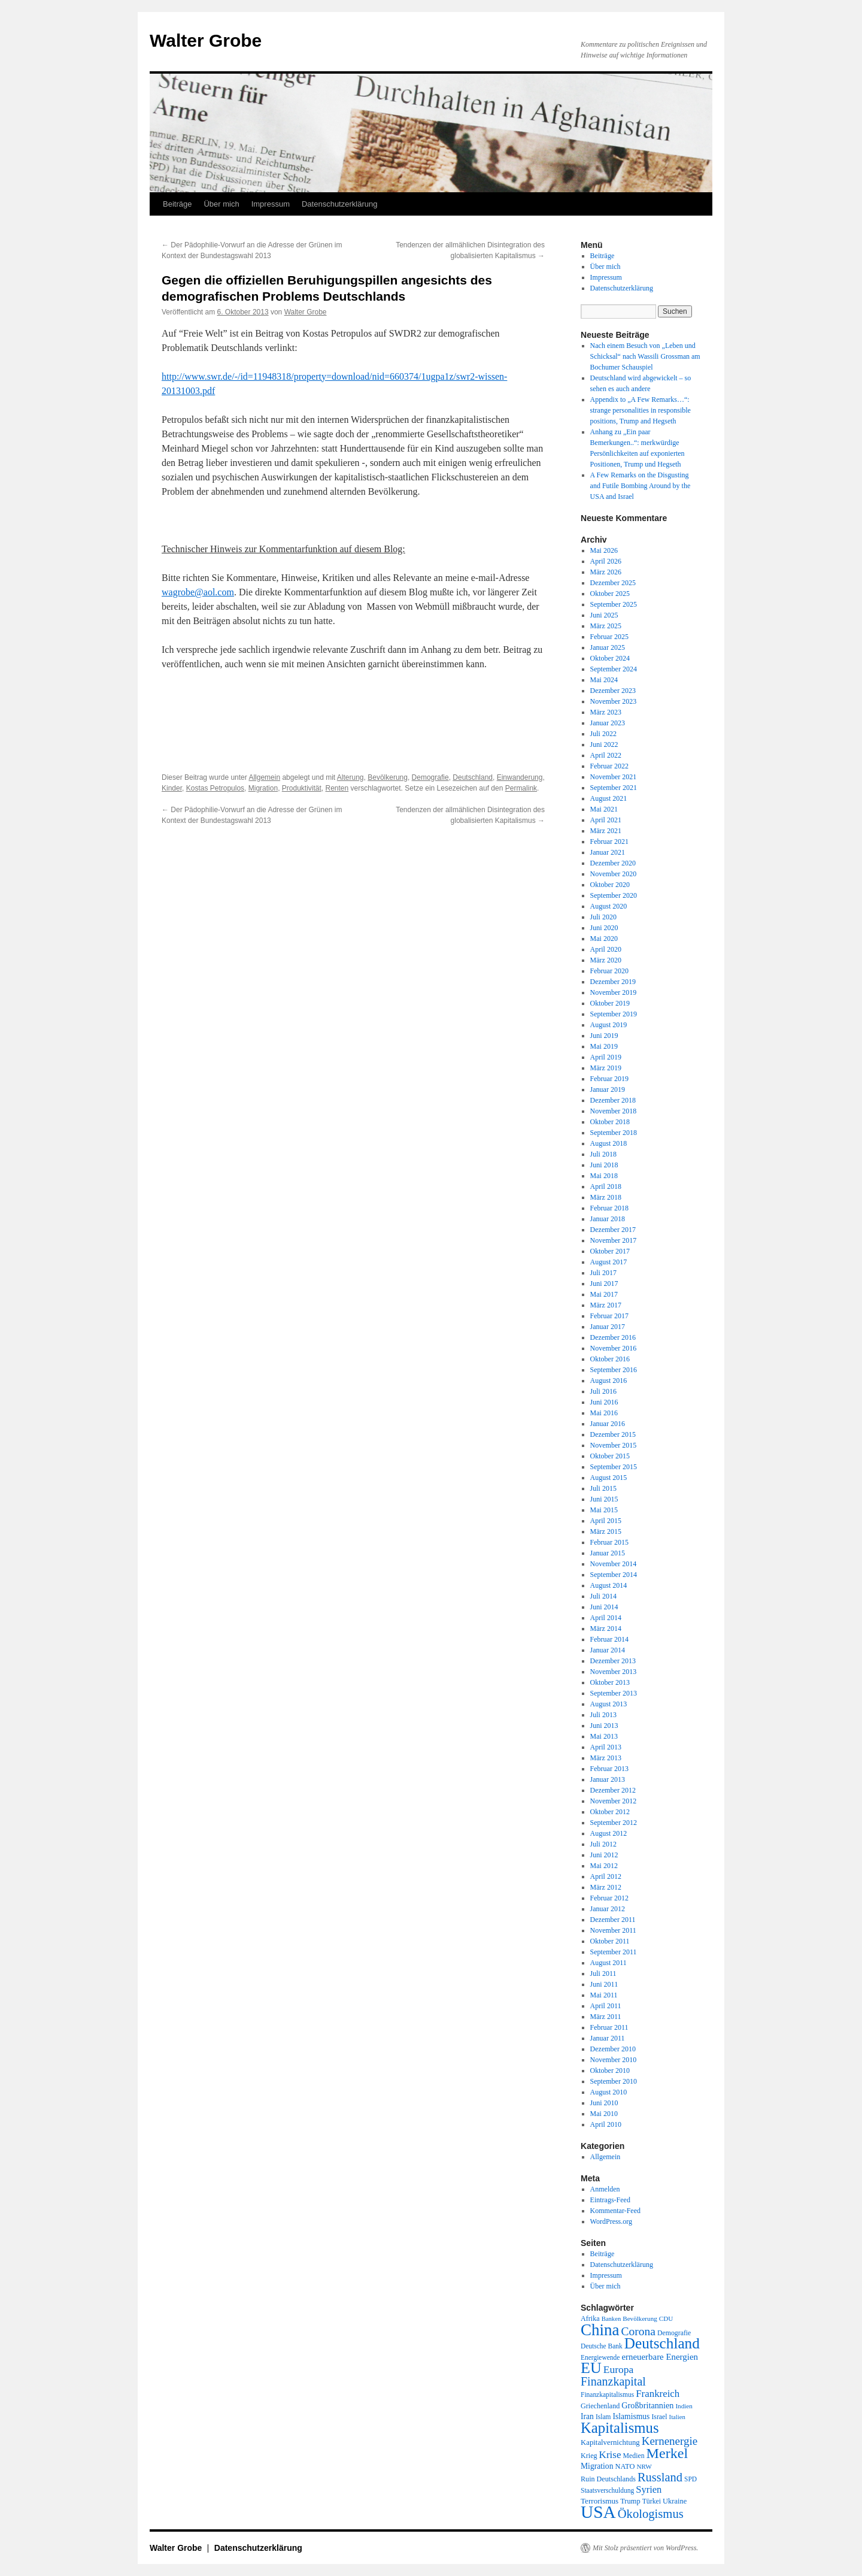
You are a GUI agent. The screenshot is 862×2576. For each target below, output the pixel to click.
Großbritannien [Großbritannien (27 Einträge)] (647, 2405)
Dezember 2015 (613, 1434)
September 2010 (613, 2081)
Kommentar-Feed (615, 2210)
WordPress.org (611, 2221)
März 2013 (605, 1758)
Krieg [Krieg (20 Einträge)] (589, 2455)
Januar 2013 (607, 1779)
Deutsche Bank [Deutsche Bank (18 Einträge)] (602, 2346)
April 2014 (605, 1618)
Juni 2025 (604, 615)
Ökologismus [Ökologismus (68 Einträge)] (651, 2513)
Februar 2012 (609, 1898)
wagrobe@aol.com (198, 592)
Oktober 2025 (610, 593)
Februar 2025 (609, 636)
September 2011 (613, 1952)
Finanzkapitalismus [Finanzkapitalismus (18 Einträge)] (607, 2394)
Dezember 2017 (613, 1229)
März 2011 (605, 2016)
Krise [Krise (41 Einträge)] (610, 2454)
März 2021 (605, 831)
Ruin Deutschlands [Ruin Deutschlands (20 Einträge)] (608, 2479)
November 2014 (613, 1564)
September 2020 (613, 895)
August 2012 (608, 1833)
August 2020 (608, 906)
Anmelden (605, 2189)
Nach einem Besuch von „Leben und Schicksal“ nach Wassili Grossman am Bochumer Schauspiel (645, 356)
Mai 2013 (604, 1736)
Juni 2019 (604, 1035)
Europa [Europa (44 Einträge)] (618, 2369)
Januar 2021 (607, 852)
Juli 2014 (603, 1596)
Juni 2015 (604, 1499)
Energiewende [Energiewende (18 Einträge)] (600, 2357)
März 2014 (605, 1628)
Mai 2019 (604, 1046)
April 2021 (605, 820)
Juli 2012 (603, 1844)
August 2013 (608, 1704)
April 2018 (605, 1186)
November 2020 (613, 874)
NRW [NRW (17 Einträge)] (643, 2466)
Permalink (521, 788)
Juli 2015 (603, 1488)
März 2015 (605, 1531)
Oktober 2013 (610, 1682)
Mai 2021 (604, 809)
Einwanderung (520, 777)
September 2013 (613, 1693)
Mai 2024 (604, 680)
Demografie (430, 777)
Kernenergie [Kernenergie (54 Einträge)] (670, 2441)
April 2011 (605, 2006)
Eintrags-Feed (610, 2200)
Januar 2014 (607, 1650)
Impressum (270, 203)
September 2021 (613, 787)
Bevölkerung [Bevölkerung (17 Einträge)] (640, 2318)
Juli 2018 (603, 1154)
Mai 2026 (604, 550)
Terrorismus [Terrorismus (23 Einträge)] (599, 2500)
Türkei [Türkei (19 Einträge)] (651, 2501)
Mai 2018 (604, 1176)
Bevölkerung (388, 777)
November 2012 (613, 1801)
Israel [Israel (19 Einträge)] (659, 2416)
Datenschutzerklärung (339, 203)
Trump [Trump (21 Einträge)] (630, 2501)
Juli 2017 (603, 1273)
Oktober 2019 (610, 1003)
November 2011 (613, 1930)
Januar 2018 (607, 1219)
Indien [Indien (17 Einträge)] (683, 2405)
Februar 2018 (609, 1208)
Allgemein (264, 777)
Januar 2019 (607, 1089)
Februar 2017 (609, 1316)
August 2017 (608, 1262)
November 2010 (613, 2060)
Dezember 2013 (613, 1661)
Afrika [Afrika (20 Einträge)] (590, 2318)
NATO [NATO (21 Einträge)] (625, 2466)
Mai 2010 (604, 2113)
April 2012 (605, 1876)
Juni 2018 (604, 1165)
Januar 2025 (607, 647)
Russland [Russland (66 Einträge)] (660, 2477)
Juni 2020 (604, 928)
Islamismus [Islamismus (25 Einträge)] (630, 2416)
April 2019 (605, 1057)
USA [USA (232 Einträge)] (598, 2511)
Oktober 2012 (610, 1812)
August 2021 (608, 798)
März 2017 (605, 1305)
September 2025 (613, 604)
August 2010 (608, 2092)
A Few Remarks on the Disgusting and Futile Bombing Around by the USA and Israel (640, 486)
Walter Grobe (206, 40)
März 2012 (605, 1887)
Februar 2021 (609, 841)
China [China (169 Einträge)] (600, 2330)
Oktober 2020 (610, 884)
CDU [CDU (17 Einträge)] (666, 2318)
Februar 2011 (609, 2027)
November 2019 (613, 992)
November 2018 (613, 1111)
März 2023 (605, 712)
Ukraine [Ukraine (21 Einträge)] (675, 2501)
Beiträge (177, 203)
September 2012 (613, 1822)
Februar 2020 (609, 971)
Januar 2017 (607, 1326)
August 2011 (608, 1963)
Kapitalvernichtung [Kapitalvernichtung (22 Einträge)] (610, 2442)
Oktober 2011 (610, 1941)
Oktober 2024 (610, 658)
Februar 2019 (609, 1078)
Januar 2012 (607, 1909)
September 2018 (613, 1132)
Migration (263, 788)
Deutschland (473, 777)
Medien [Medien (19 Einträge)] (634, 2455)
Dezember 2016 (613, 1337)
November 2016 (613, 1348)
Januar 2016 (607, 1423)
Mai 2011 (604, 1995)
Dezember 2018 (613, 1100)
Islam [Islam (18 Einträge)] (603, 2416)
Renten (337, 788)
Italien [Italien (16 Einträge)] (677, 2417)
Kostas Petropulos (215, 788)
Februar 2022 (609, 766)
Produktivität (301, 788)
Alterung (350, 777)
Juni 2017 (604, 1283)
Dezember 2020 (613, 863)
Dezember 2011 (613, 1919)
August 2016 (608, 1380)
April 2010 (605, 2124)
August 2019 (608, 1025)
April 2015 (605, 1520)
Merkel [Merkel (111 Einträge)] (667, 2453)
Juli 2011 (603, 1973)
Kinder (172, 788)
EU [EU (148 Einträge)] (591, 2368)
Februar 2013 (609, 1768)
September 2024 (613, 669)
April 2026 (605, 561)
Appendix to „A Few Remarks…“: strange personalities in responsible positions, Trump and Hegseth (640, 410)
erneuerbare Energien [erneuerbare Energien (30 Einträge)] (659, 2357)
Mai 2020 (604, 938)
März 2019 (605, 1068)
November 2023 (613, 701)
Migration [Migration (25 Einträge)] (597, 2466)
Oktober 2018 (610, 1122)
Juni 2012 (604, 1855)
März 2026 (605, 572)
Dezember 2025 (613, 583)
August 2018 (608, 1143)
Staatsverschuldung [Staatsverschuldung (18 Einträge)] (607, 2490)
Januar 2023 (607, 723)
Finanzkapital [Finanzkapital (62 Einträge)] (613, 2381)
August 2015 (608, 1477)
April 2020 (605, 949)
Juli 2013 (603, 1715)
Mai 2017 (604, 1294)
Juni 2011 (604, 1984)
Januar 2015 (607, 1553)
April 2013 (605, 1747)
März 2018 (605, 1197)
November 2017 (613, 1240)
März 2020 (605, 960)
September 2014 (613, 1574)
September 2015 (613, 1467)
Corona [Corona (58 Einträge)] (638, 2331)
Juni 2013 (604, 1725)
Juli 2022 (603, 733)
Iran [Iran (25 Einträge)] (587, 2416)
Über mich (221, 203)
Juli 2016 (603, 1391)
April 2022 (605, 755)
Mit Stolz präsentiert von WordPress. (645, 2548)
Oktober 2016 (610, 1359)
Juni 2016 (604, 1402)
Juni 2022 (604, 744)
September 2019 (613, 1014)
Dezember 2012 (613, 1790)
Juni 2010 (604, 2103)
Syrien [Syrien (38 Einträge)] (648, 2489)
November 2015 (613, 1445)
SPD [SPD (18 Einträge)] (690, 2479)
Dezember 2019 (613, 981)
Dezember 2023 (613, 690)
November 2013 (613, 1671)
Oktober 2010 (610, 2070)
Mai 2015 (604, 1510)
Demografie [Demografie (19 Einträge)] (674, 2333)
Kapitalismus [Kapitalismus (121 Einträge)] (620, 2428)
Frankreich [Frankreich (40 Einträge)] (657, 2393)
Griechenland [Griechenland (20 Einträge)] (600, 2406)
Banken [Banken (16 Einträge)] (611, 2318)
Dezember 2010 (613, 2049)
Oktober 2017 (610, 1251)
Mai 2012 (604, 1865)
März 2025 (605, 626)
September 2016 (613, 1370)
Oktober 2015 (610, 1456)
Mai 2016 (604, 1413)
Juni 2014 (604, 1607)
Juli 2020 (603, 917)
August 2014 (608, 1585)
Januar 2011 (607, 2038)
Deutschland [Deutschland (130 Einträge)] (662, 2343)
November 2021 (613, 777)
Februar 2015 (609, 1542)
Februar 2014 (609, 1639)
